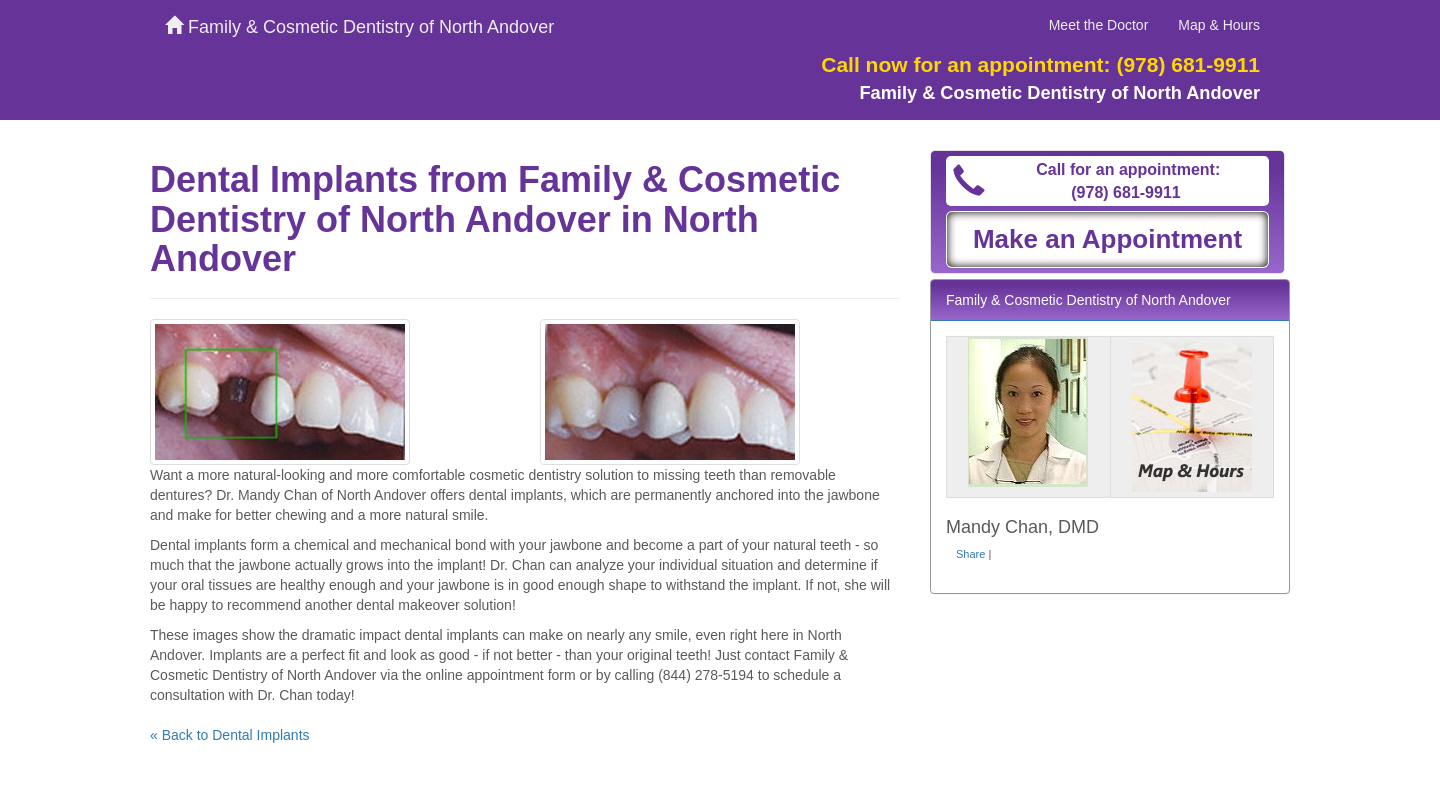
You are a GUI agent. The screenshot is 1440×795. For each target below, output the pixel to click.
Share (970, 554)
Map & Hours (1219, 25)
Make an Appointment (1107, 239)
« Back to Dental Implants (230, 735)
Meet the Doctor (1099, 25)
